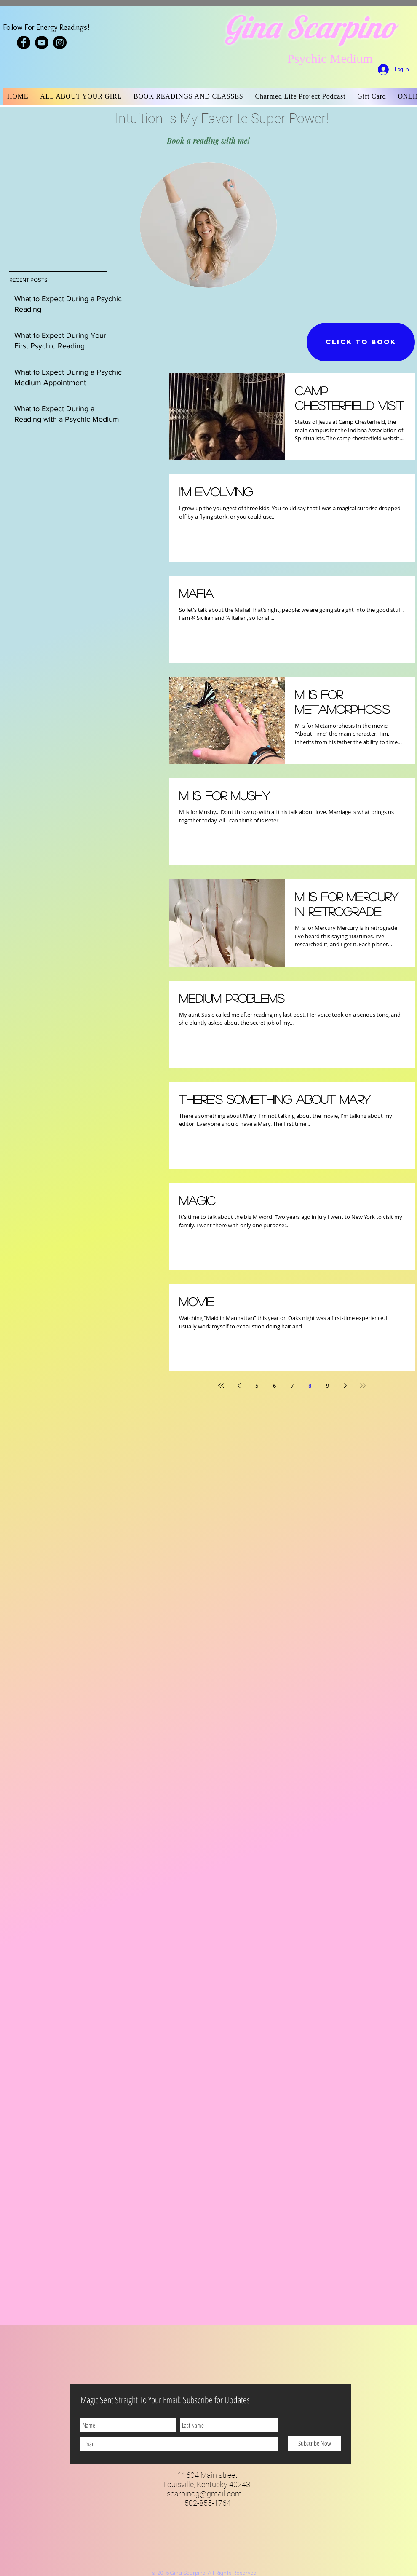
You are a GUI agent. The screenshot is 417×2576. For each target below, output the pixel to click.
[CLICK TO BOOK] (361, 342)
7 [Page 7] (292, 1386)
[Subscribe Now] (314, 2443)
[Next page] (345, 1385)
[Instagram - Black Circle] (60, 42)
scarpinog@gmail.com (204, 2493)
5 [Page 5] (256, 1386)
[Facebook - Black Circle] (23, 42)
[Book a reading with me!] (208, 140)
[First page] (221, 1385)
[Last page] (362, 1385)
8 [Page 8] (309, 1386)
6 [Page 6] (274, 1386)
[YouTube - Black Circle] (41, 42)
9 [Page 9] (327, 1386)
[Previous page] (238, 1385)
